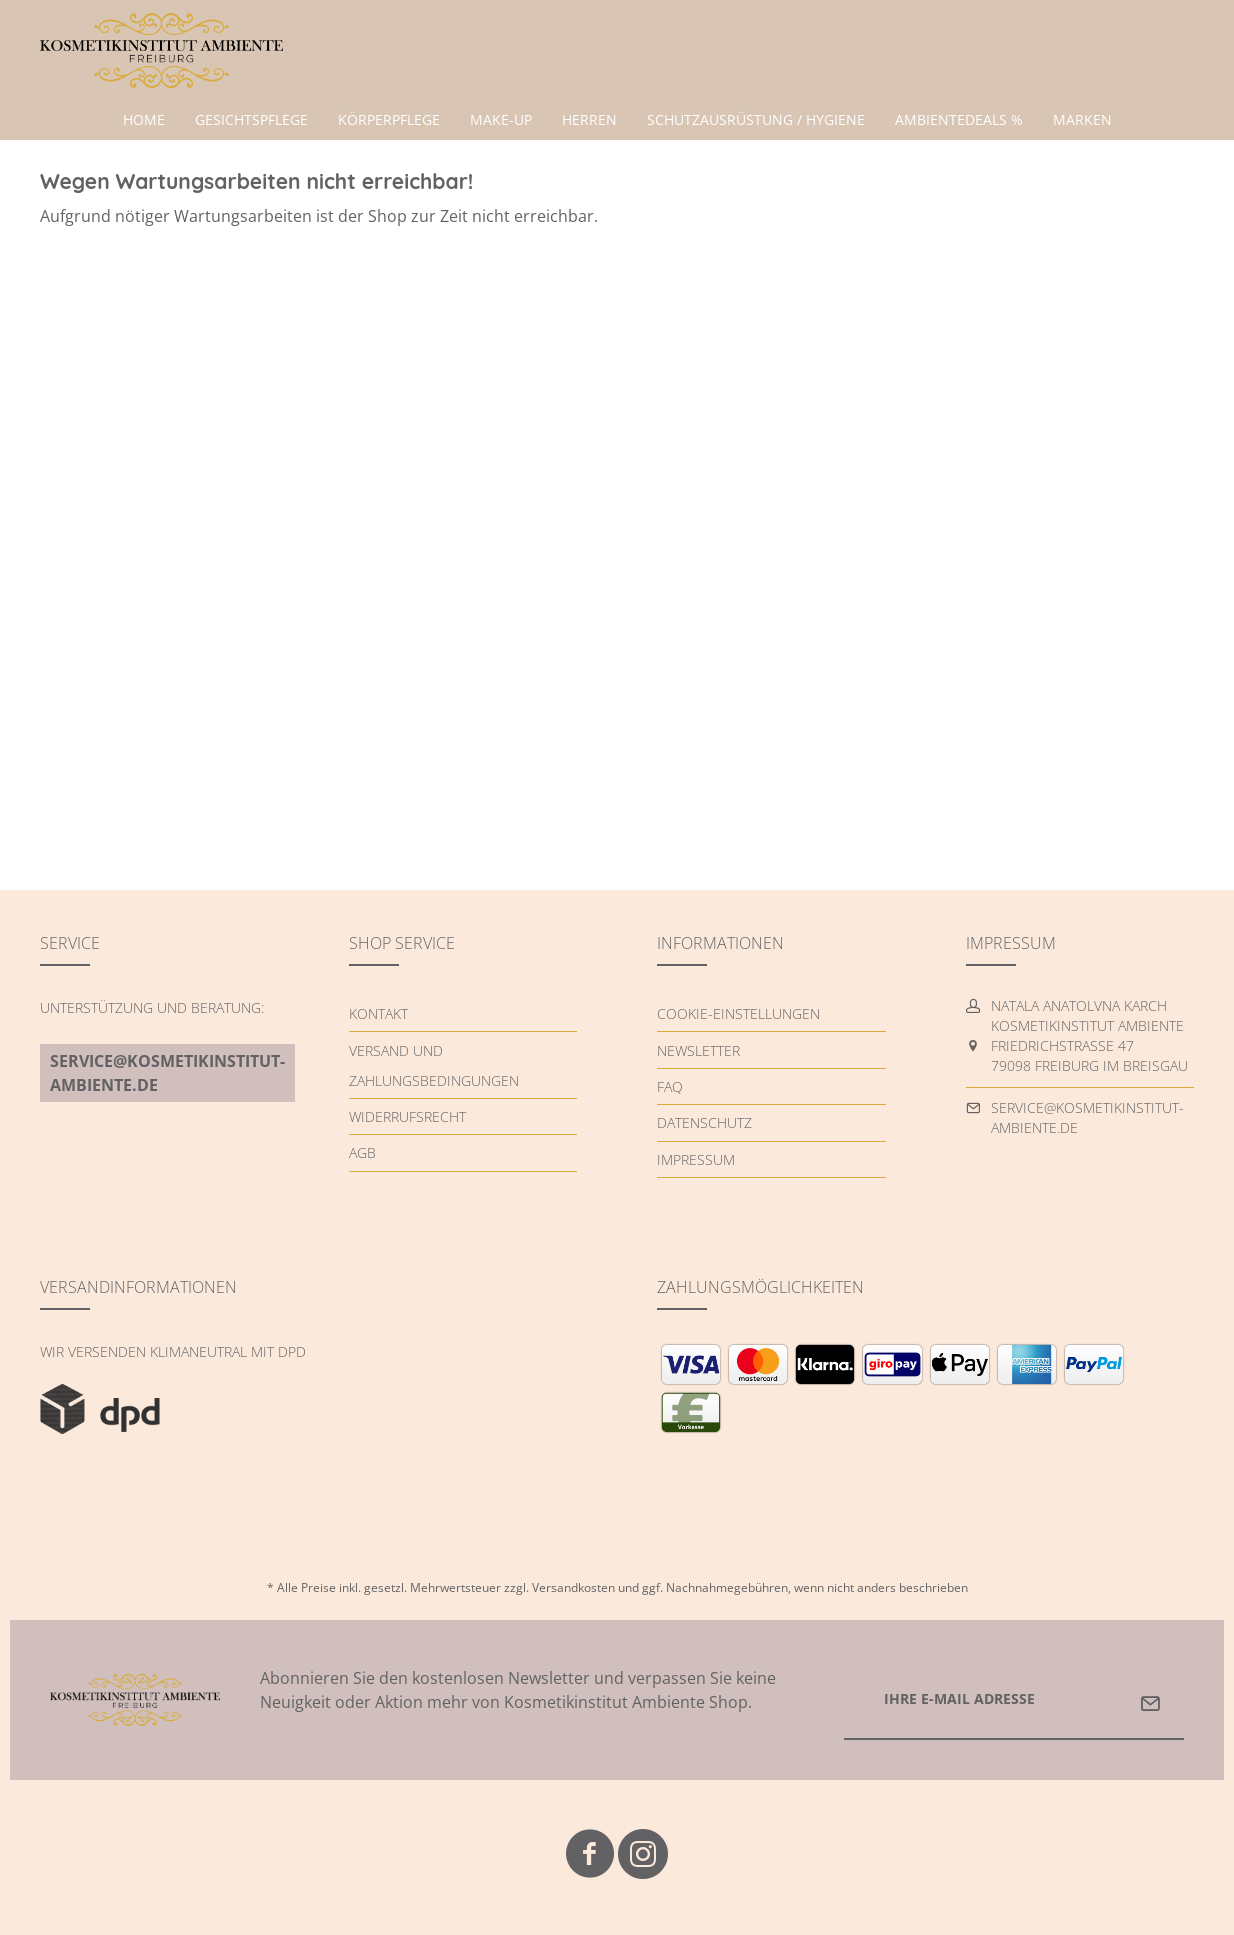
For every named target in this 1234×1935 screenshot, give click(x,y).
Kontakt (378, 1013)
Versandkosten (573, 1587)
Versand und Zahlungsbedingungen (434, 1065)
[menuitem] (144, 120)
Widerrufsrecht (407, 1116)
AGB (362, 1152)
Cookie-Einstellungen (738, 1013)
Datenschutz (704, 1122)
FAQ (670, 1086)
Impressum (696, 1159)
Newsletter (698, 1050)
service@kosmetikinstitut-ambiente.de (167, 1073)
